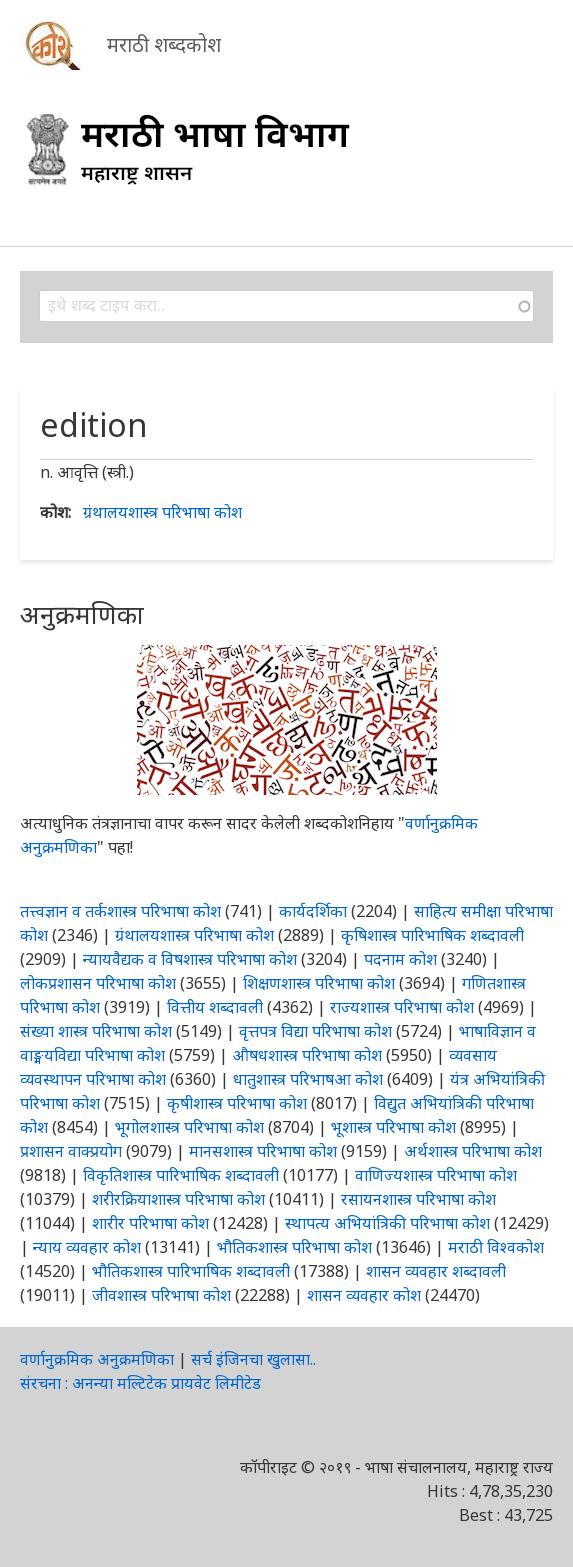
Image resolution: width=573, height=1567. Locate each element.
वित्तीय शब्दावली (215, 1007)
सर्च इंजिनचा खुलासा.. (253, 1359)
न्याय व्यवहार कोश (87, 1247)
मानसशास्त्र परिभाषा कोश (263, 1151)
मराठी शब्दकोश (164, 44)
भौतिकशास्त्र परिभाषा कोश (294, 1247)
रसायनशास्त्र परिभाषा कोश (418, 1199)
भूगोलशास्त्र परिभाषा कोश (189, 1127)
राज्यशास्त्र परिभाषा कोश (402, 1007)
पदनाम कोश (400, 959)
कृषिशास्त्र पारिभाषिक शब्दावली (432, 935)
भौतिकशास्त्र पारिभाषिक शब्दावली (191, 1271)
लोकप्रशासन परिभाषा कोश (98, 983)
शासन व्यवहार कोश (364, 1295)
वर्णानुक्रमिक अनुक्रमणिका (97, 1359)
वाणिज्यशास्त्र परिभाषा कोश (436, 1175)
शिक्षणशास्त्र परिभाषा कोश (319, 983)
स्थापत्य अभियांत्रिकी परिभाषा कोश (387, 1223)
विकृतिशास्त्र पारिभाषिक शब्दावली (183, 1175)
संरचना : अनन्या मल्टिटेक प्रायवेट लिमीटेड (140, 1383)
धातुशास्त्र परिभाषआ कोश (308, 1079)
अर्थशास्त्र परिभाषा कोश (473, 1151)
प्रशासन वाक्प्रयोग (71, 1151)
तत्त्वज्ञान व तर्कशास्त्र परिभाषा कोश (120, 911)
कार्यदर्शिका (313, 911)
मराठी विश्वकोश (496, 1247)
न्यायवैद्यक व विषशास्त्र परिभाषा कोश (190, 959)
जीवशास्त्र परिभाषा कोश (161, 1295)
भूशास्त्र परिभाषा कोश (393, 1127)
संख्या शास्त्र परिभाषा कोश (96, 1031)
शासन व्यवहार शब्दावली (436, 1271)
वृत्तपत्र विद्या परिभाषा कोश (315, 1031)
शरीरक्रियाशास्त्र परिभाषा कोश (178, 1199)
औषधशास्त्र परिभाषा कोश (307, 1055)
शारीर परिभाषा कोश (150, 1223)
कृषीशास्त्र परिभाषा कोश (237, 1103)
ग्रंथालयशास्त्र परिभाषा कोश (162, 512)
